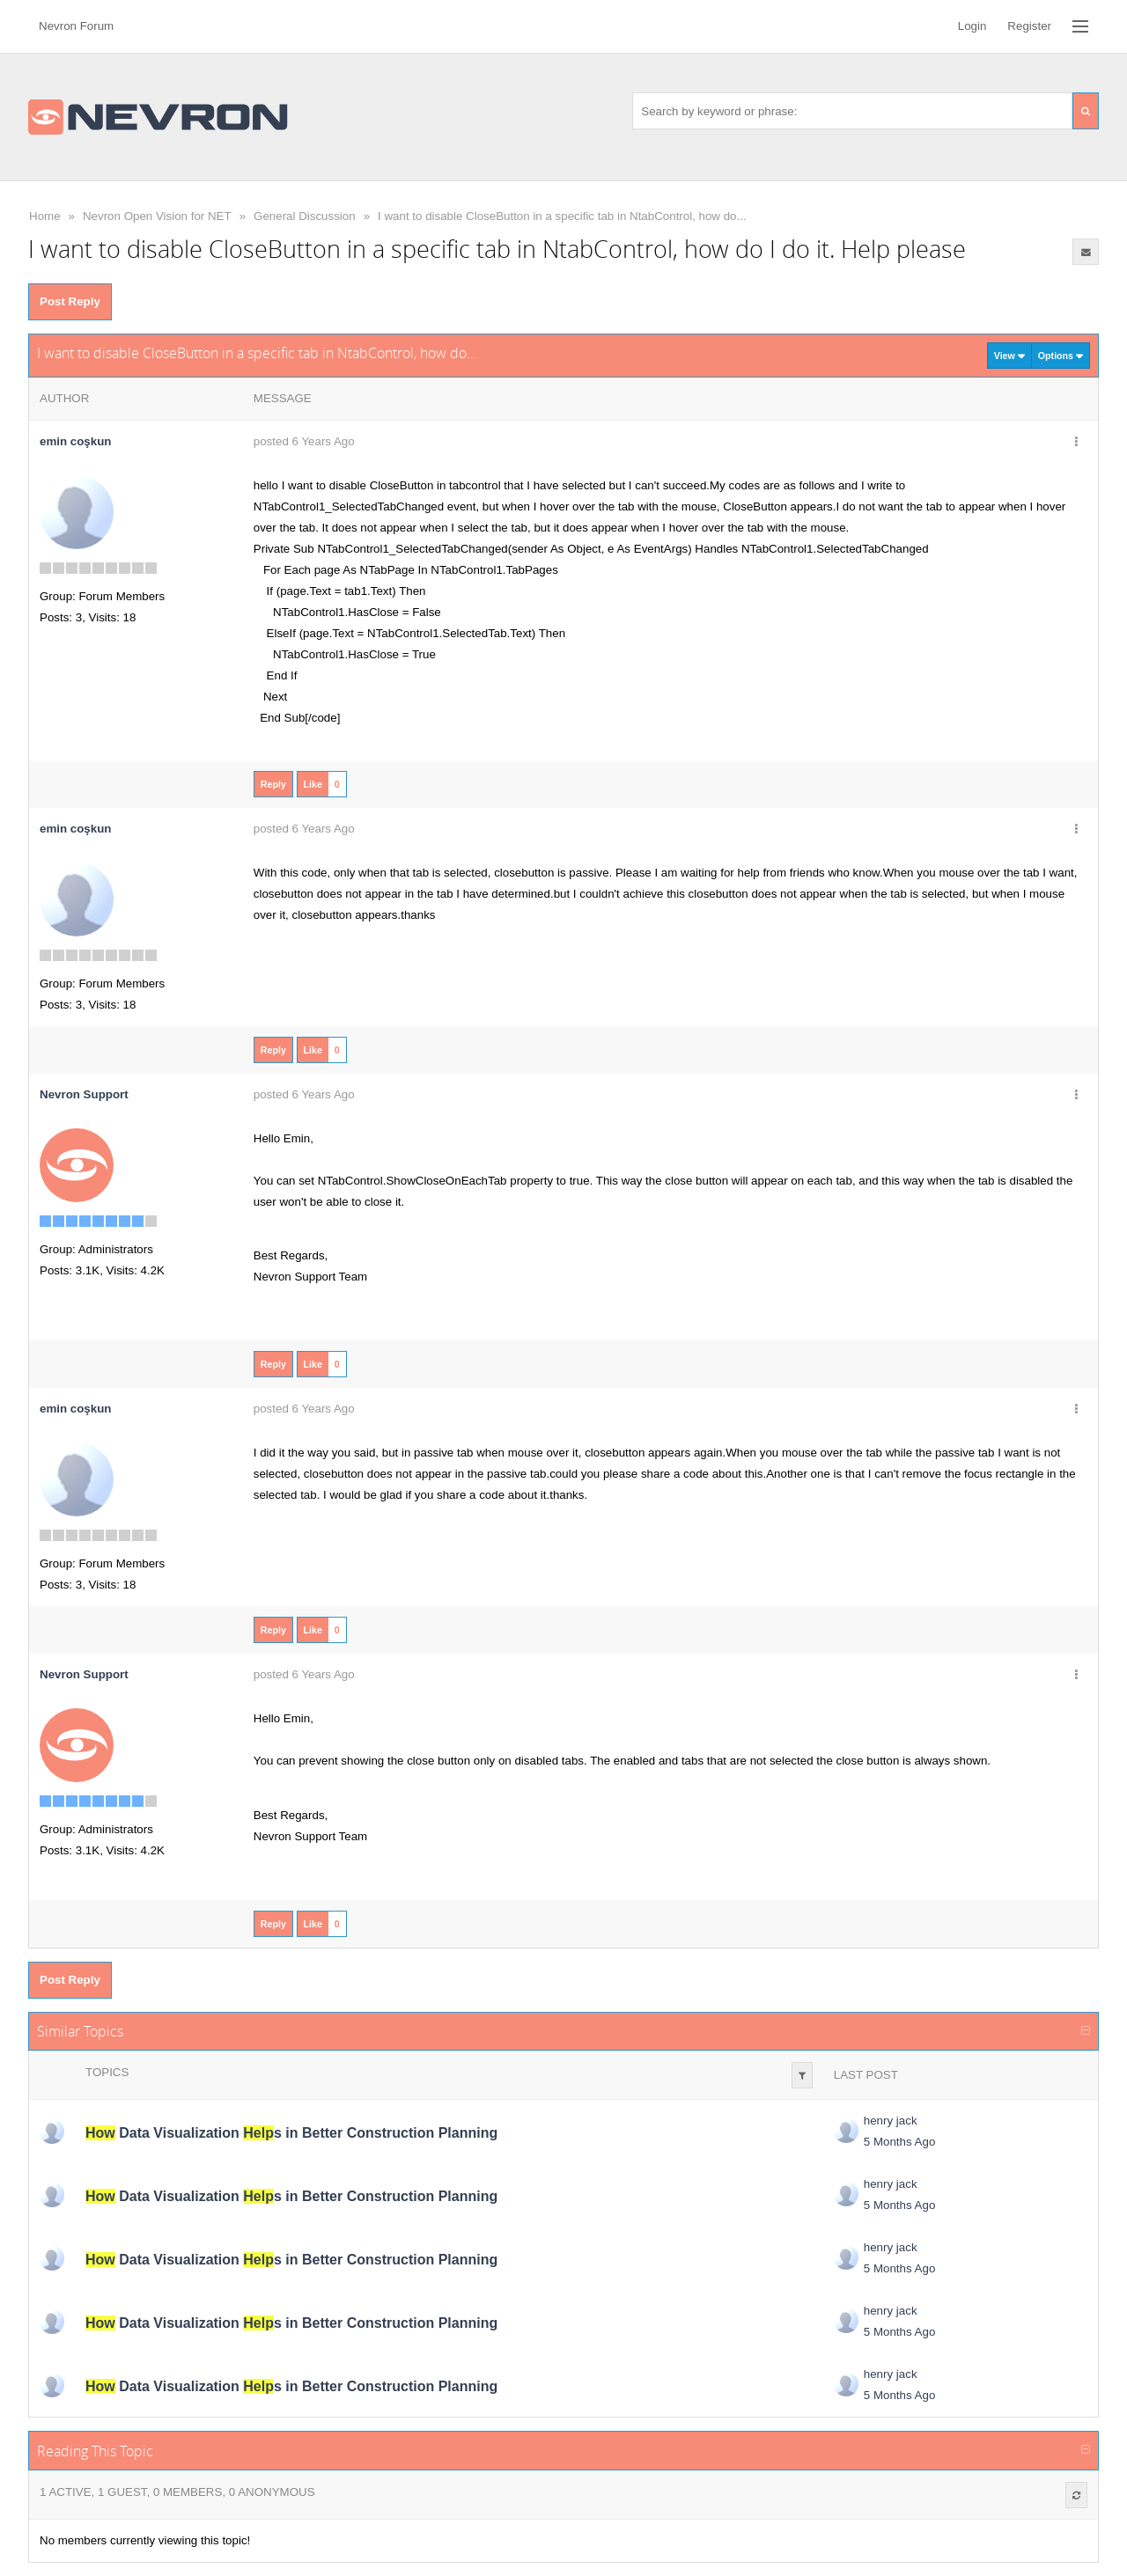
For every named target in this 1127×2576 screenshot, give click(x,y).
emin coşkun (75, 441)
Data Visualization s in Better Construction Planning (291, 2132)
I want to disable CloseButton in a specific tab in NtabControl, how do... (562, 216)
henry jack (890, 2120)
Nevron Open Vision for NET (157, 216)
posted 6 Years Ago (304, 441)
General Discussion (305, 216)
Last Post (866, 2074)
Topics (107, 2072)
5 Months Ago (900, 2141)
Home (45, 216)
